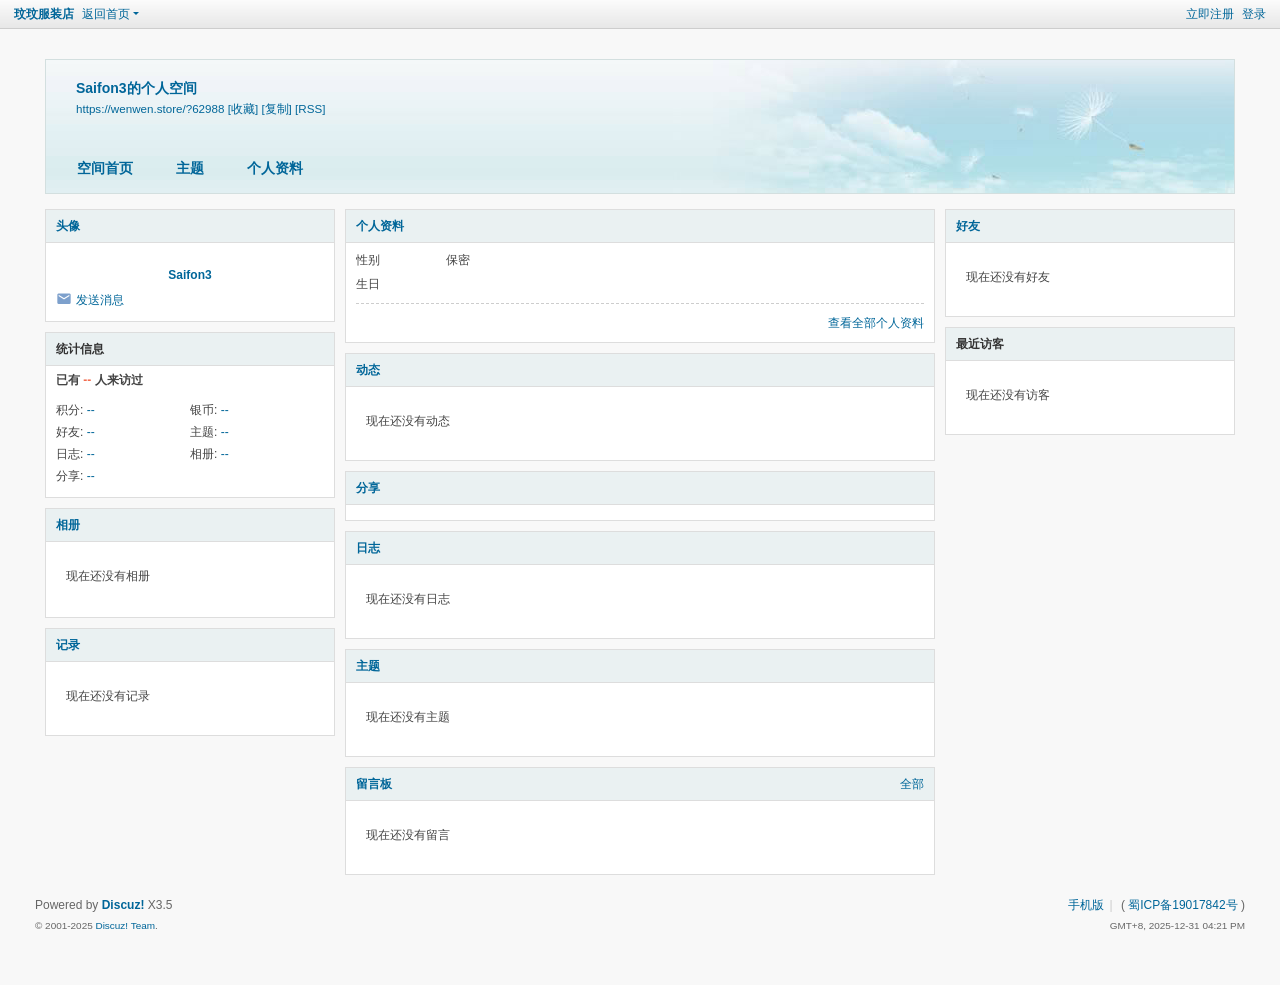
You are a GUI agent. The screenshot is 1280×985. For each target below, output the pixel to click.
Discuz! (123, 905)
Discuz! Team (125, 925)
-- (91, 410)
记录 (68, 645)
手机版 (1086, 905)
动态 (368, 370)
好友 (968, 226)
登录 (1254, 14)
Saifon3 (189, 275)
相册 (68, 525)
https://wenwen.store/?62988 (150, 108)
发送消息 (100, 300)
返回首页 (106, 14)
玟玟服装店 (44, 14)
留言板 (374, 784)
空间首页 (105, 168)
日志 (368, 548)
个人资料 (275, 168)
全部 (912, 784)
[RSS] (310, 108)
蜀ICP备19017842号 (1182, 905)
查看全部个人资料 (876, 323)
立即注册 (1210, 14)
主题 (190, 168)
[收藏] (243, 108)
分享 (368, 488)
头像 (68, 226)
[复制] (276, 108)
